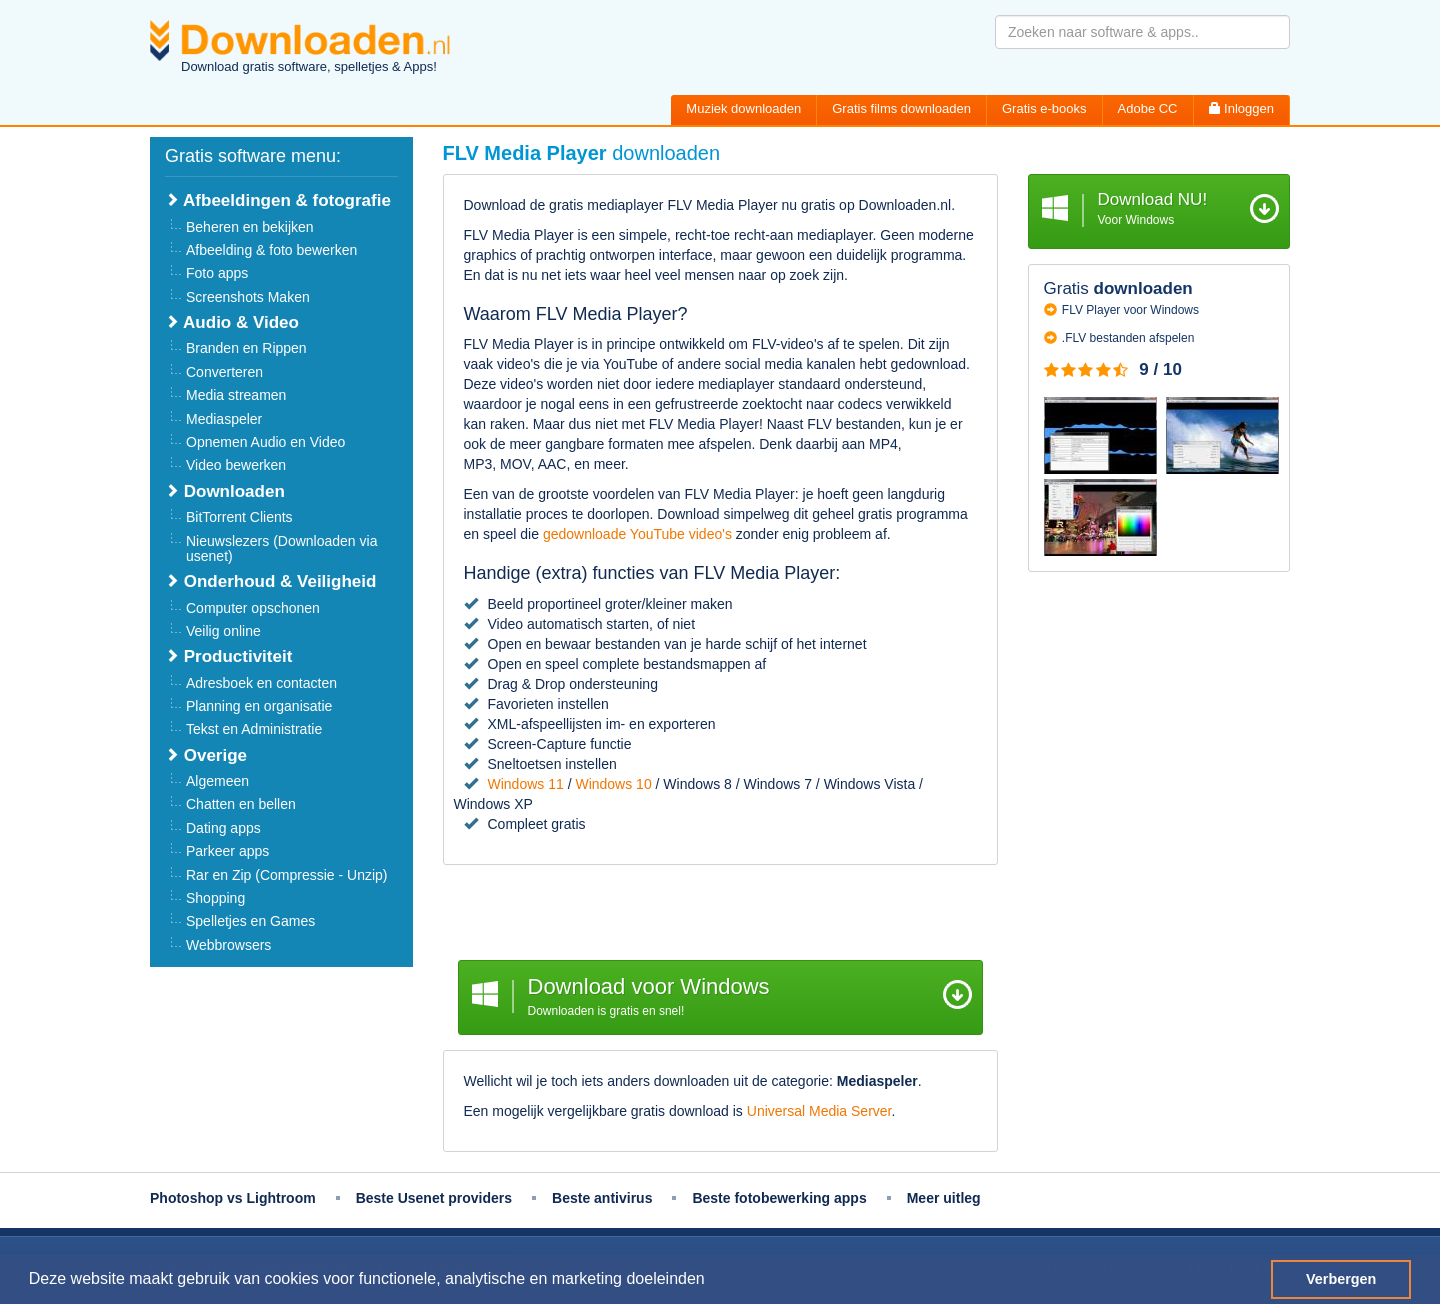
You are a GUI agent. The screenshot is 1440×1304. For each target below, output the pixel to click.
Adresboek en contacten (261, 683)
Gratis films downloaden (901, 108)
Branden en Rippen (246, 348)
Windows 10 (613, 784)
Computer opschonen (253, 608)
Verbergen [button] (1341, 1279)
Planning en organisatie (259, 706)
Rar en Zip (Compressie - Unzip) (287, 875)
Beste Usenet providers (434, 1198)
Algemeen (217, 781)
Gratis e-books (1044, 108)
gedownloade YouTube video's (637, 534)
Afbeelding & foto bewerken (271, 250)
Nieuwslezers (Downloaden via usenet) (281, 548)
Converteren (224, 372)
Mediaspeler (224, 419)
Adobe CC (1148, 108)
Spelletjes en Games (250, 921)
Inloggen (1242, 108)
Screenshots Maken (248, 297)
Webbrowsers (228, 945)
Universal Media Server (819, 1111)
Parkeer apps (227, 851)
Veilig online (223, 631)
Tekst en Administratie (254, 729)
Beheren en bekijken (250, 227)
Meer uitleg (944, 1198)
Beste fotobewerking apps (779, 1198)
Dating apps (223, 828)
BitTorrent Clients (239, 517)
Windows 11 (526, 784)
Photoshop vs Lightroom (233, 1198)
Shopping (215, 898)
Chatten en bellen (241, 804)
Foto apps (217, 273)
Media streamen (236, 395)
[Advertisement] (720, 915)
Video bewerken (236, 465)
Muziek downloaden (743, 108)
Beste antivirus (602, 1198)
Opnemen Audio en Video (265, 442)
